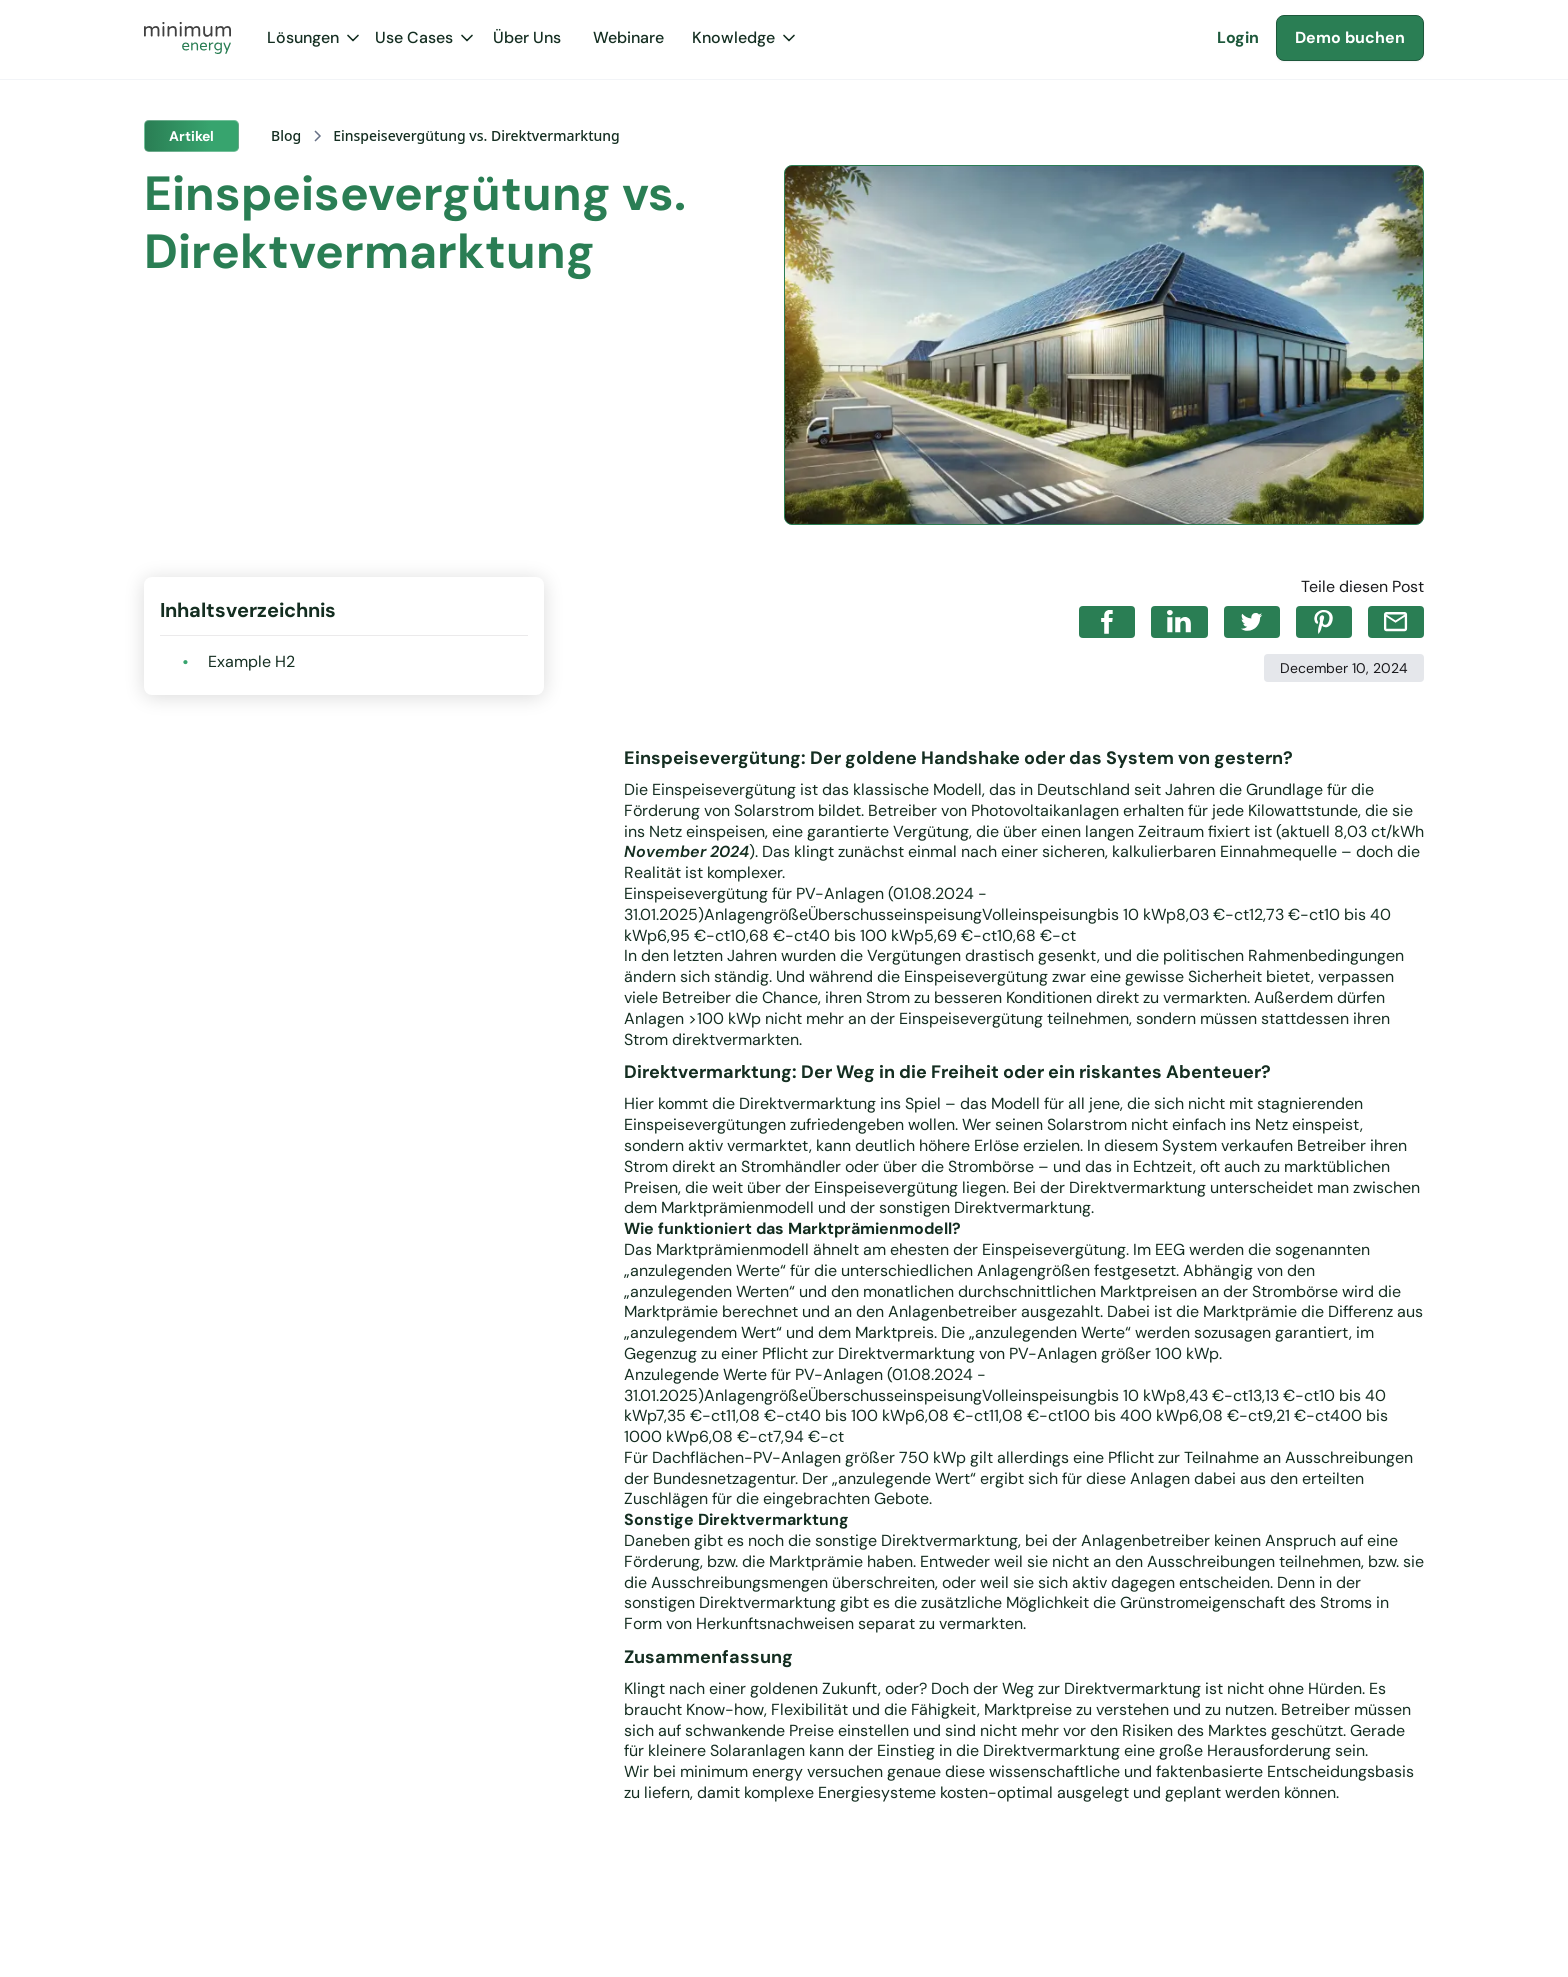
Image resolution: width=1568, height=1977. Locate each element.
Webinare (628, 37)
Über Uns (527, 37)
